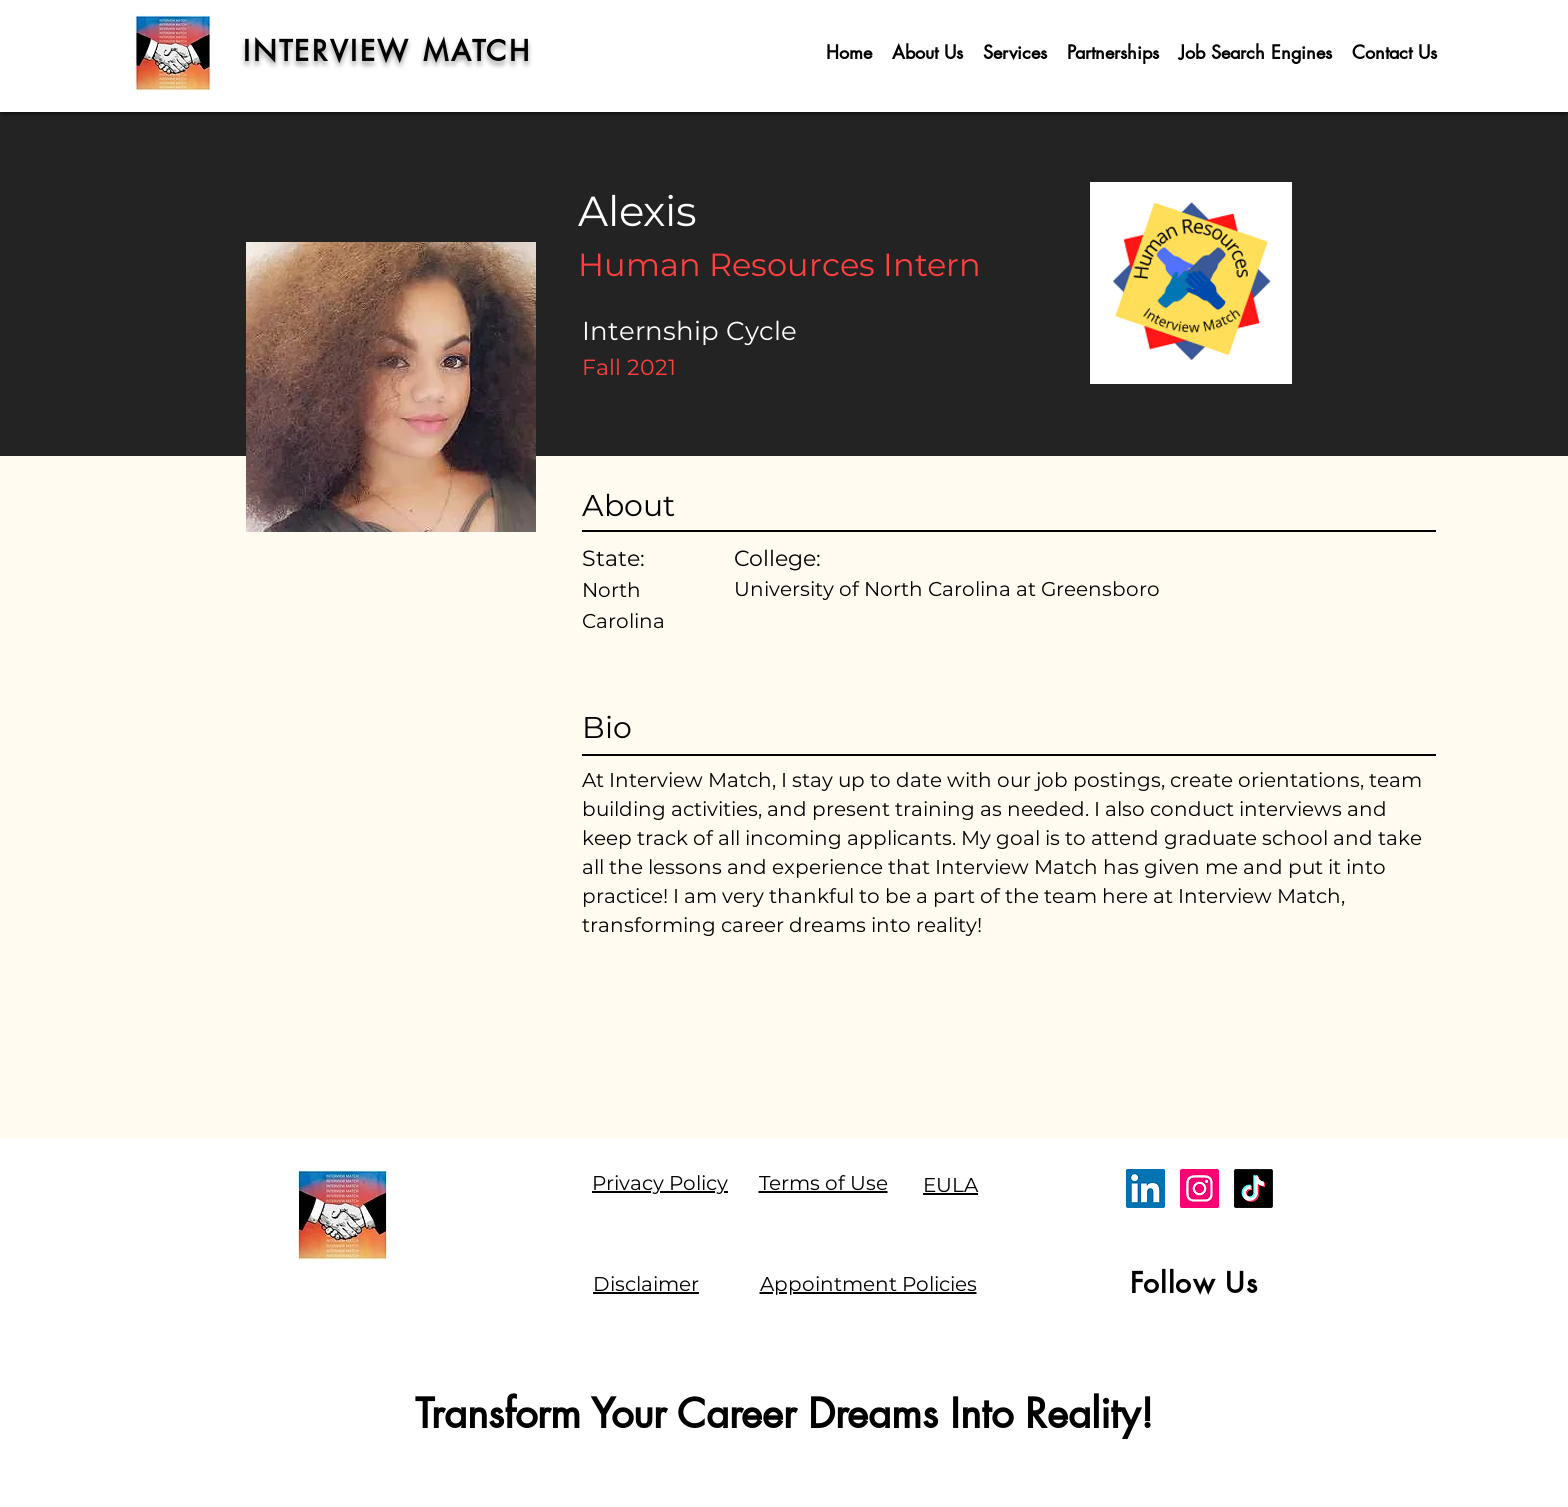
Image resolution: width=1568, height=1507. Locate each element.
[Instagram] (1199, 1188)
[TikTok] (1253, 1188)
